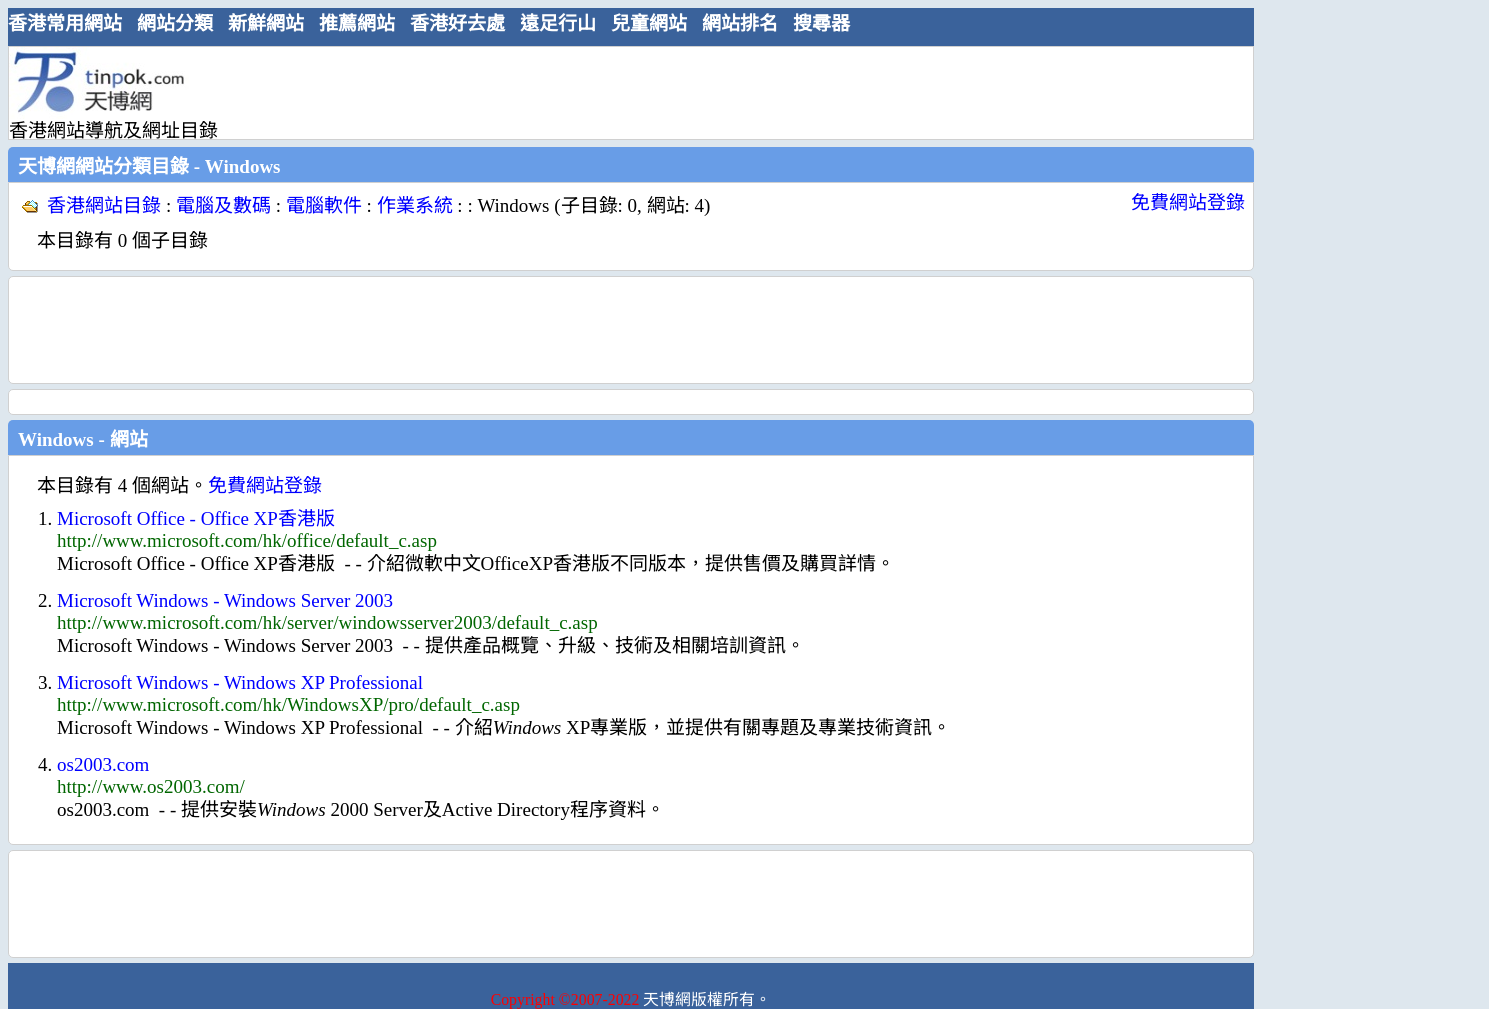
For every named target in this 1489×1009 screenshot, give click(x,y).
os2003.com (103, 764)
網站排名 (740, 23)
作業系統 (415, 205)
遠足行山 (558, 23)
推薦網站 (357, 23)
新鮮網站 (266, 23)
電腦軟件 (324, 205)
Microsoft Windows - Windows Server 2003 (225, 600)
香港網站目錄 (104, 205)
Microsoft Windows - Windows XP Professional (240, 682)
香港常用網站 (65, 23)
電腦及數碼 (223, 205)
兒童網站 (649, 23)
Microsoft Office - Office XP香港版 (196, 518)
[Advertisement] (623, 92)
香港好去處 (457, 23)
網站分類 (175, 23)
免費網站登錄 (1188, 202)
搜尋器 (821, 23)
